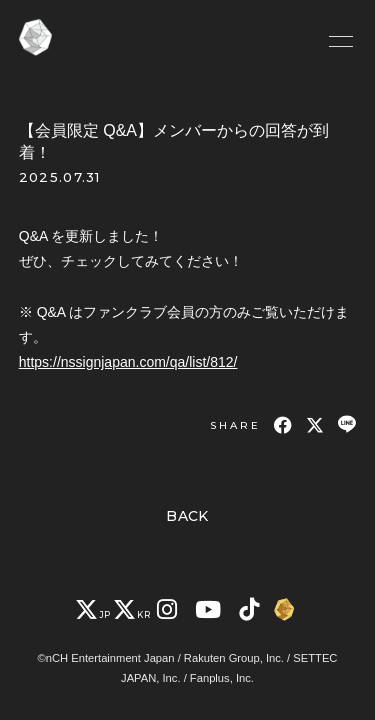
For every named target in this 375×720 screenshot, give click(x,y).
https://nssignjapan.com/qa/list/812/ (128, 362)
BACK (187, 516)
